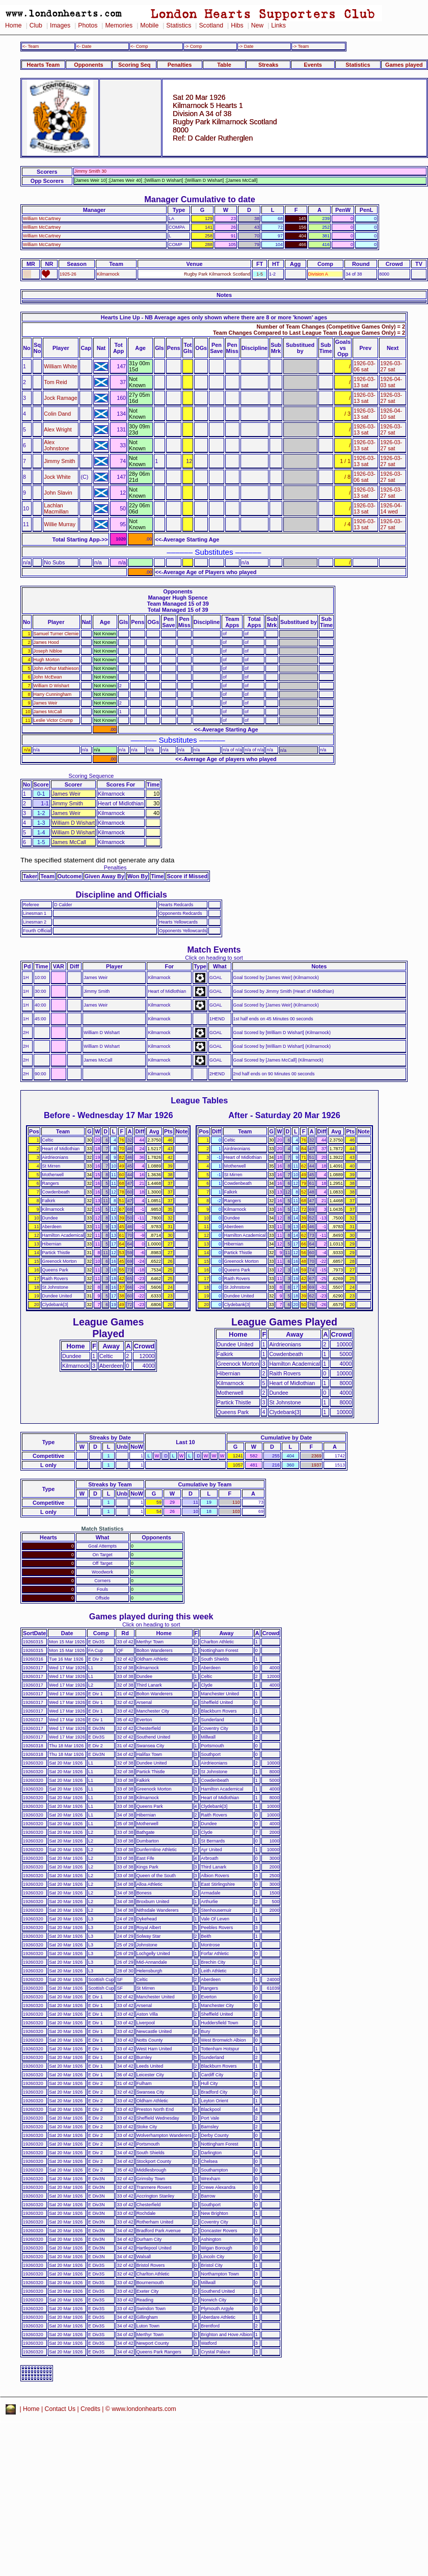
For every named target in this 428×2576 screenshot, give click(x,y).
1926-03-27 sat (391, 366)
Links (278, 25)
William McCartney (42, 218)
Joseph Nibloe (48, 651)
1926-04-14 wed (391, 508)
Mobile (149, 25)
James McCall (48, 711)
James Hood (46, 642)
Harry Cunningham (53, 694)
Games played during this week (151, 1616)
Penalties (180, 65)
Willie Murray (59, 524)
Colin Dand (57, 414)
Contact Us (60, 2408)
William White (60, 366)
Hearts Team (43, 65)
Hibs (237, 25)
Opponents (88, 65)
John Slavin (58, 493)
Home (13, 25)
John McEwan (48, 677)
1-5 (259, 274)
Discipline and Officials (121, 894)
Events (313, 65)
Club (36, 25)
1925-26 (68, 274)
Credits (90, 2408)
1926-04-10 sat (391, 414)
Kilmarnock (108, 274)
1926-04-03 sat (391, 382)
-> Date (245, 46)
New (257, 25)
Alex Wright (57, 429)
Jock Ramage (60, 398)
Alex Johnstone (56, 445)
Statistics (178, 25)
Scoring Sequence (91, 776)
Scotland (211, 25)
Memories (118, 25)
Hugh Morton (47, 659)
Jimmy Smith (59, 461)
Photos (87, 25)
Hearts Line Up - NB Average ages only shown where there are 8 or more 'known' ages (214, 317)
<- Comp (139, 46)
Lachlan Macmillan (56, 508)
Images (60, 25)
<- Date (83, 46)
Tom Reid (55, 382)
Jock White (57, 477)
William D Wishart (51, 685)
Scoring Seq (134, 65)
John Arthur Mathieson (56, 668)
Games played (404, 65)
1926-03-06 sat (365, 366)
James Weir (46, 703)
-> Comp (193, 46)
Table (224, 65)
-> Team (300, 46)
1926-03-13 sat (365, 382)
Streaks (268, 65)
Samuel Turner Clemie (56, 633)
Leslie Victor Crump (53, 720)
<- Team (30, 46)
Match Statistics (103, 1529)
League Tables (199, 1100)
